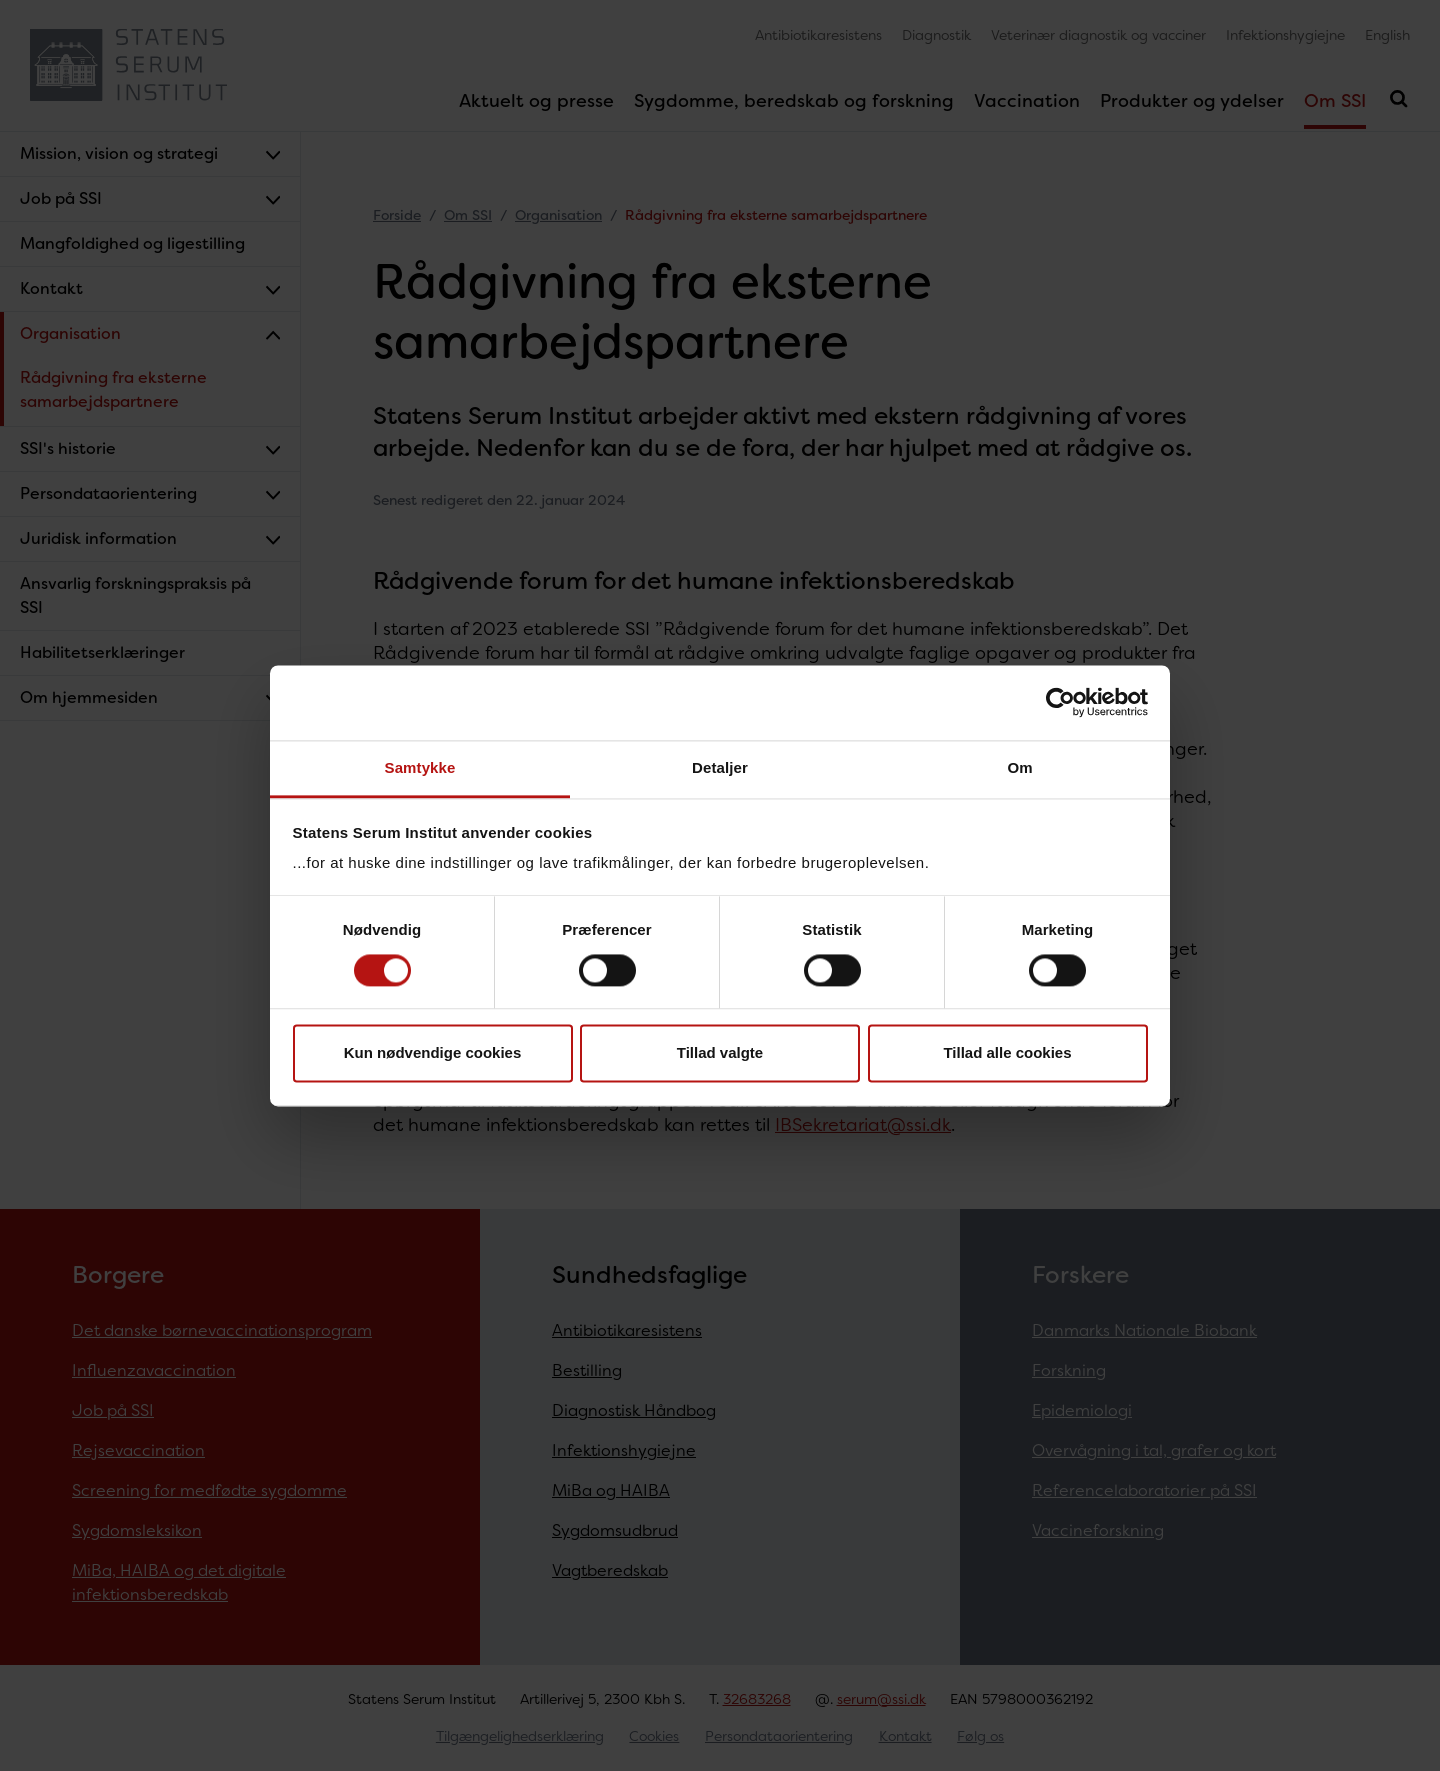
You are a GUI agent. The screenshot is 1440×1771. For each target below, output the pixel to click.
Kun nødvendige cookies (433, 1053)
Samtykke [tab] (420, 767)
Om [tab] (1019, 767)
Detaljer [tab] (720, 767)
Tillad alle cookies (1007, 1053)
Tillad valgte (720, 1053)
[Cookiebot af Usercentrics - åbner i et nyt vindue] (1060, 702)
